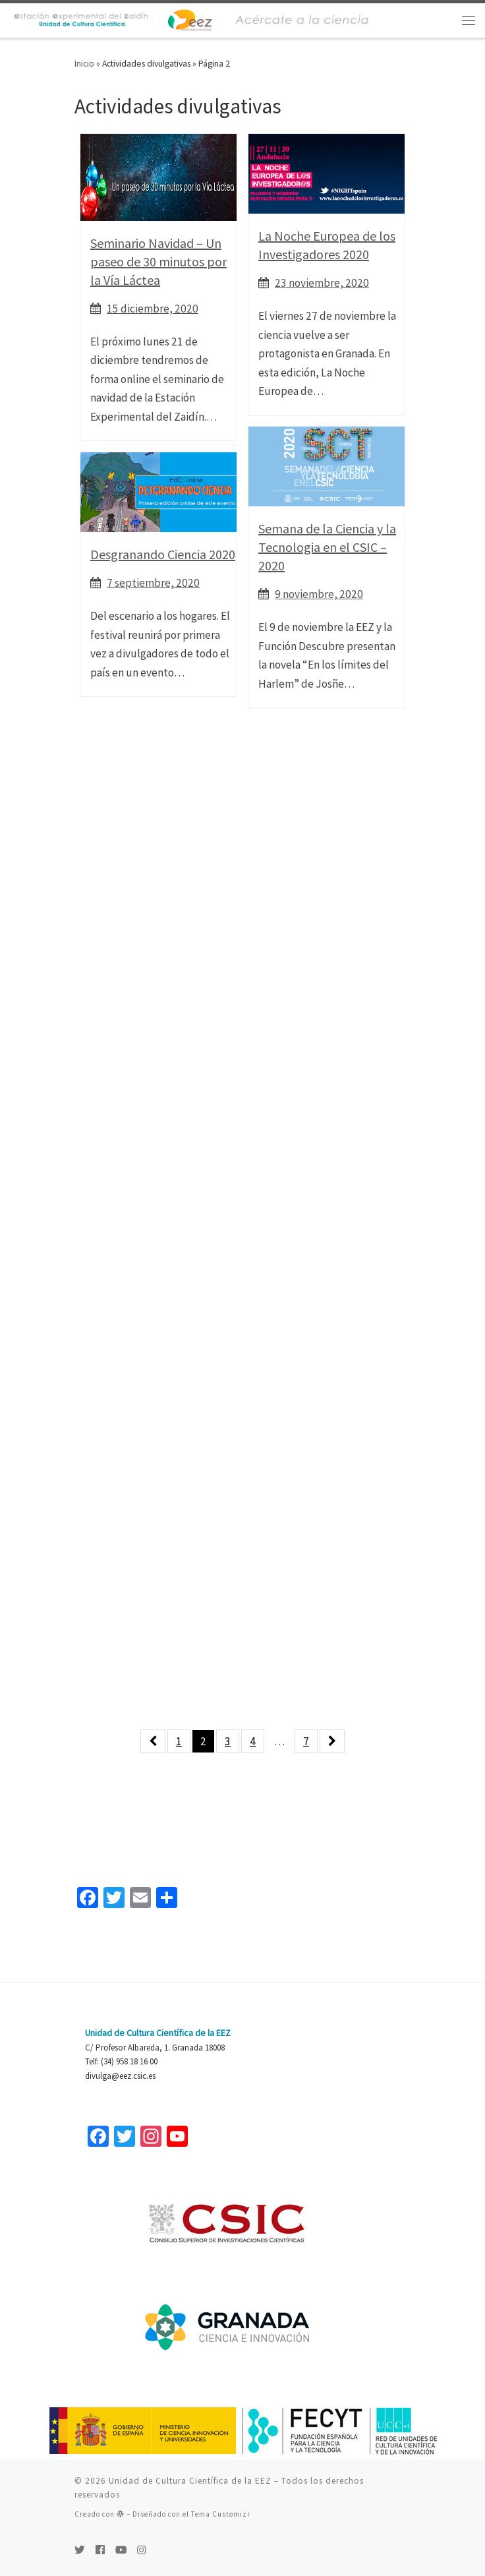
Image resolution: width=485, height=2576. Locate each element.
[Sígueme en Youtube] (121, 2550)
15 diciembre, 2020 (152, 308)
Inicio (84, 63)
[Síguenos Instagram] (141, 2550)
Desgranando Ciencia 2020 (162, 554)
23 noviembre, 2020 (322, 283)
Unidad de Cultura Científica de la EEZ (190, 2480)
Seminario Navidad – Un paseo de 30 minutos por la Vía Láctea (158, 261)
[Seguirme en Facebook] (100, 2550)
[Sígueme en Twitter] (79, 2550)
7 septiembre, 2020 (153, 583)
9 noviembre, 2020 (319, 594)
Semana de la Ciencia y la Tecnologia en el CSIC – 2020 (327, 547)
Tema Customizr (220, 2514)
